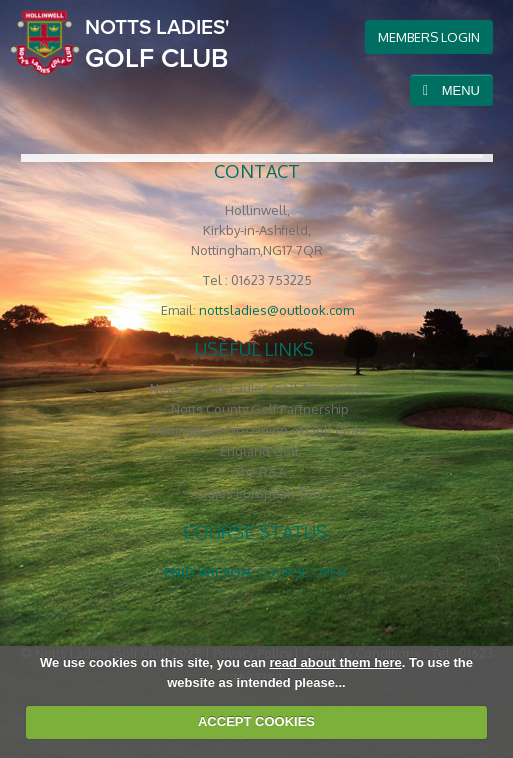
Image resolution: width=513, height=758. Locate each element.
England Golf (259, 451)
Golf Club (157, 43)
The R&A (260, 472)
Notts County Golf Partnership (260, 409)
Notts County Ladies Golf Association (260, 388)
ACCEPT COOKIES (256, 721)
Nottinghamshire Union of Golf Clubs (260, 430)
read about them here (336, 662)
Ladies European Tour (260, 493)
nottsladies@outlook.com (276, 310)
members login (429, 37)
